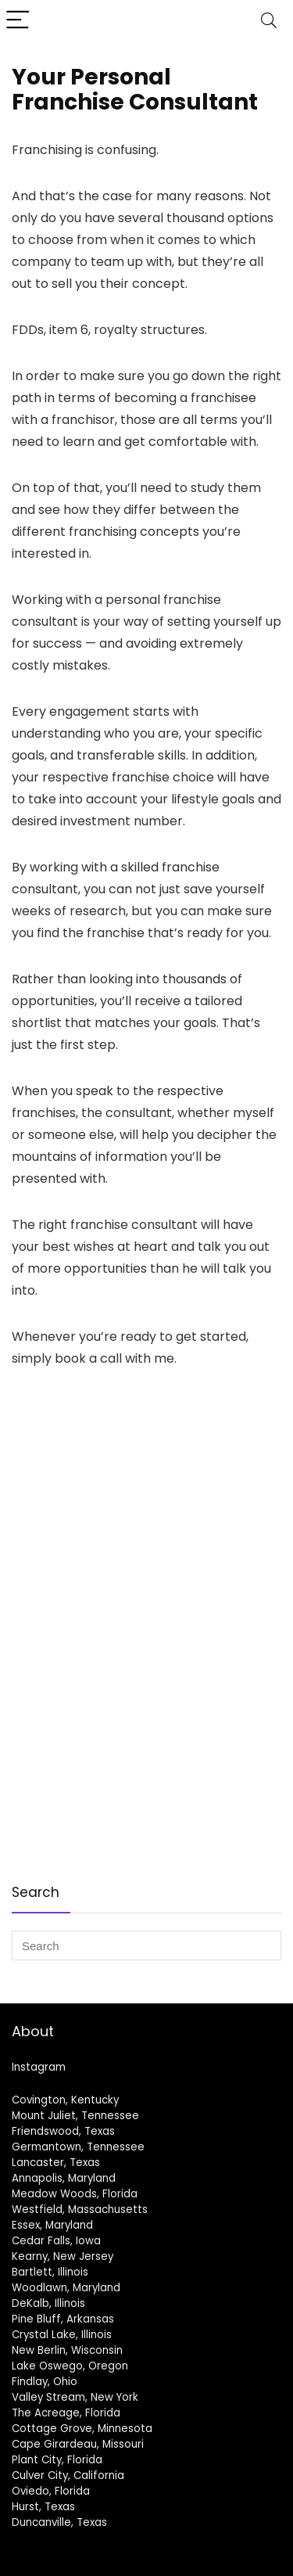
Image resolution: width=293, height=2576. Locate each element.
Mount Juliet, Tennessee (75, 2115)
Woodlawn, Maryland (66, 2287)
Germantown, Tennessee (78, 2146)
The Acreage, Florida (66, 2412)
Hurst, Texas (43, 2506)
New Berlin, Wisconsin (67, 2350)
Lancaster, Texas (56, 2162)
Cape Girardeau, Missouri (78, 2444)
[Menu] (19, 20)
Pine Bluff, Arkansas (63, 2319)
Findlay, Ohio (44, 2381)
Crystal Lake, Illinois (62, 2334)
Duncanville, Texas (59, 2522)
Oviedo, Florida (51, 2491)
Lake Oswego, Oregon (70, 2366)
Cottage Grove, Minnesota (82, 2428)
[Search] (269, 20)
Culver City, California (68, 2475)
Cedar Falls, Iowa (56, 2240)
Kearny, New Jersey (62, 2256)
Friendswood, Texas (63, 2131)
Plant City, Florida (57, 2459)
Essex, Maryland (52, 2225)
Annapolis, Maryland (64, 2178)
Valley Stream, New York (75, 2397)
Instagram (39, 2067)
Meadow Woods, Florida (75, 2193)
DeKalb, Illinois (48, 2303)
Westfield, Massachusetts (80, 2209)
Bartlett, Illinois (50, 2272)
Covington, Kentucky (65, 2100)
